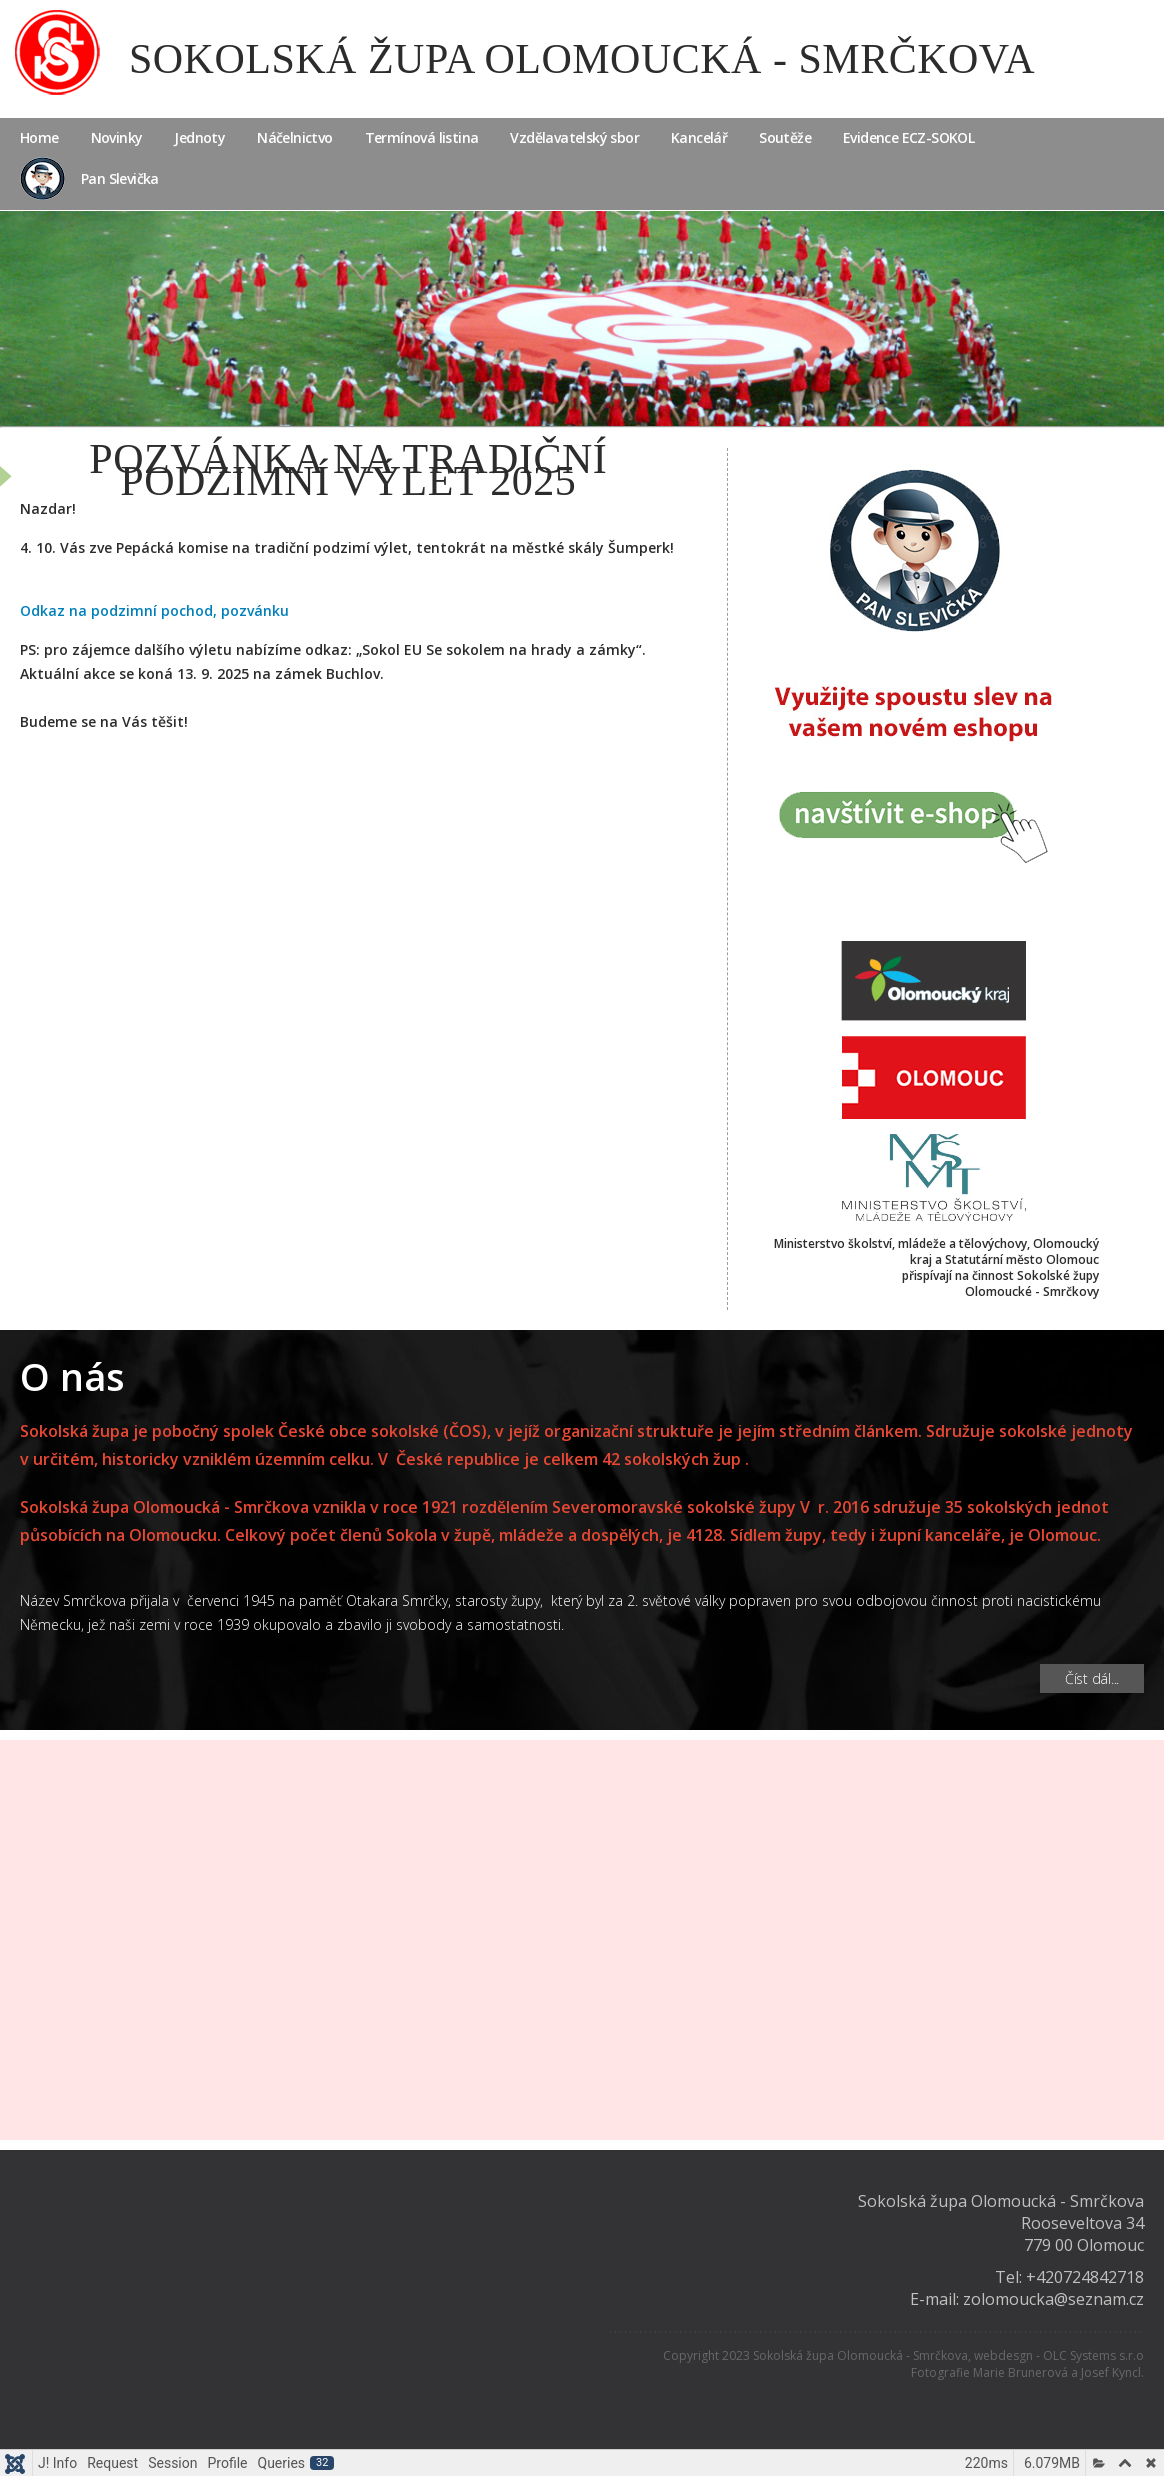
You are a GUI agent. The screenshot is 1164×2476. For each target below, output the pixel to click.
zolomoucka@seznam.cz (1053, 2299)
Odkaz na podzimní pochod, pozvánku (154, 610)
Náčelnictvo (294, 137)
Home (39, 137)
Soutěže (785, 137)
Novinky (117, 137)
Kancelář (699, 137)
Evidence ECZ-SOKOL (908, 137)
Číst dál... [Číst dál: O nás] (1092, 1678)
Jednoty (199, 137)
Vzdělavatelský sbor (574, 137)
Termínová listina (422, 137)
